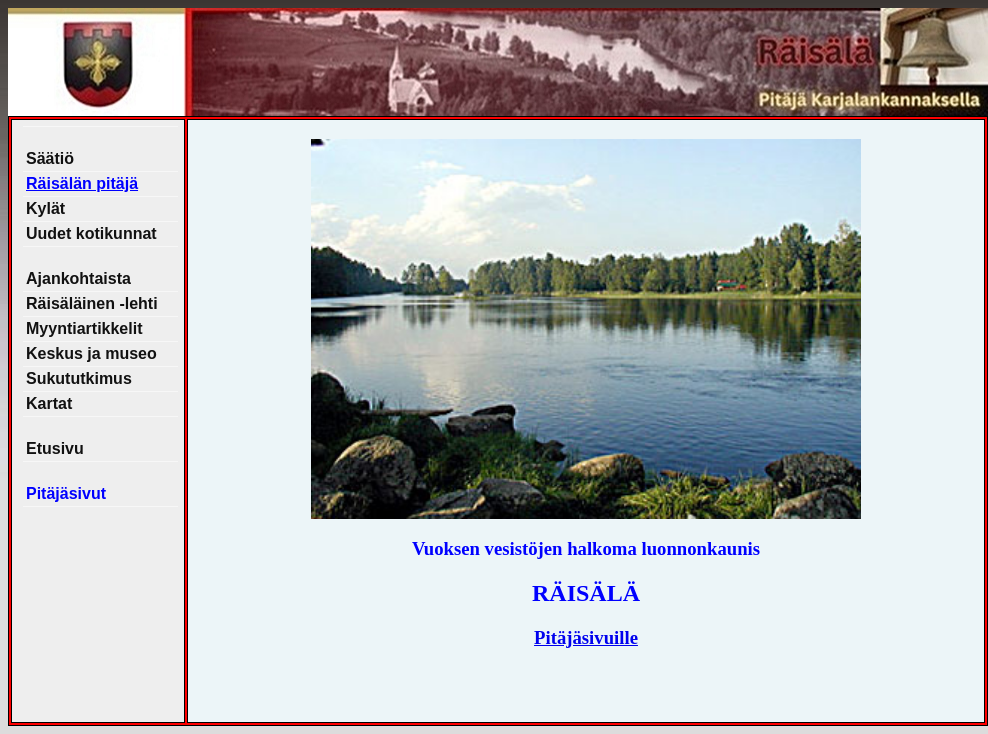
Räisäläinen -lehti (92, 303)
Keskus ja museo (91, 353)
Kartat (49, 403)
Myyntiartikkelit (84, 328)
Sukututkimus (79, 378)
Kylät (45, 208)
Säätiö (50, 158)
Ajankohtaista (78, 278)
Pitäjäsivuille (586, 637)
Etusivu (55, 448)
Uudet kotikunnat (91, 233)
